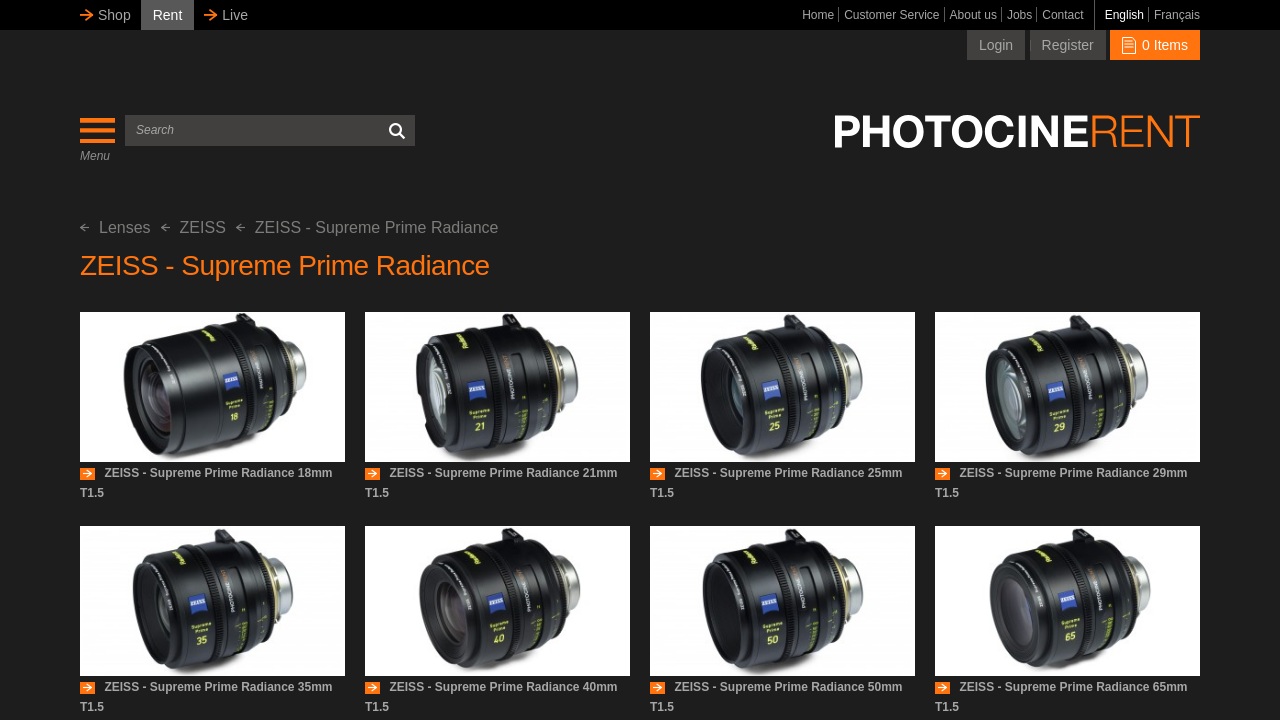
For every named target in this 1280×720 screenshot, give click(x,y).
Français (1177, 15)
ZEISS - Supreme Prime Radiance (367, 227)
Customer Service (891, 15)
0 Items (1155, 45)
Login (996, 45)
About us (973, 15)
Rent (168, 15)
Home (818, 15)
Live (235, 15)
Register (1068, 45)
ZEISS (193, 227)
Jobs (1019, 15)
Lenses (115, 227)
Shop (114, 15)
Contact (1062, 15)
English (1124, 15)
